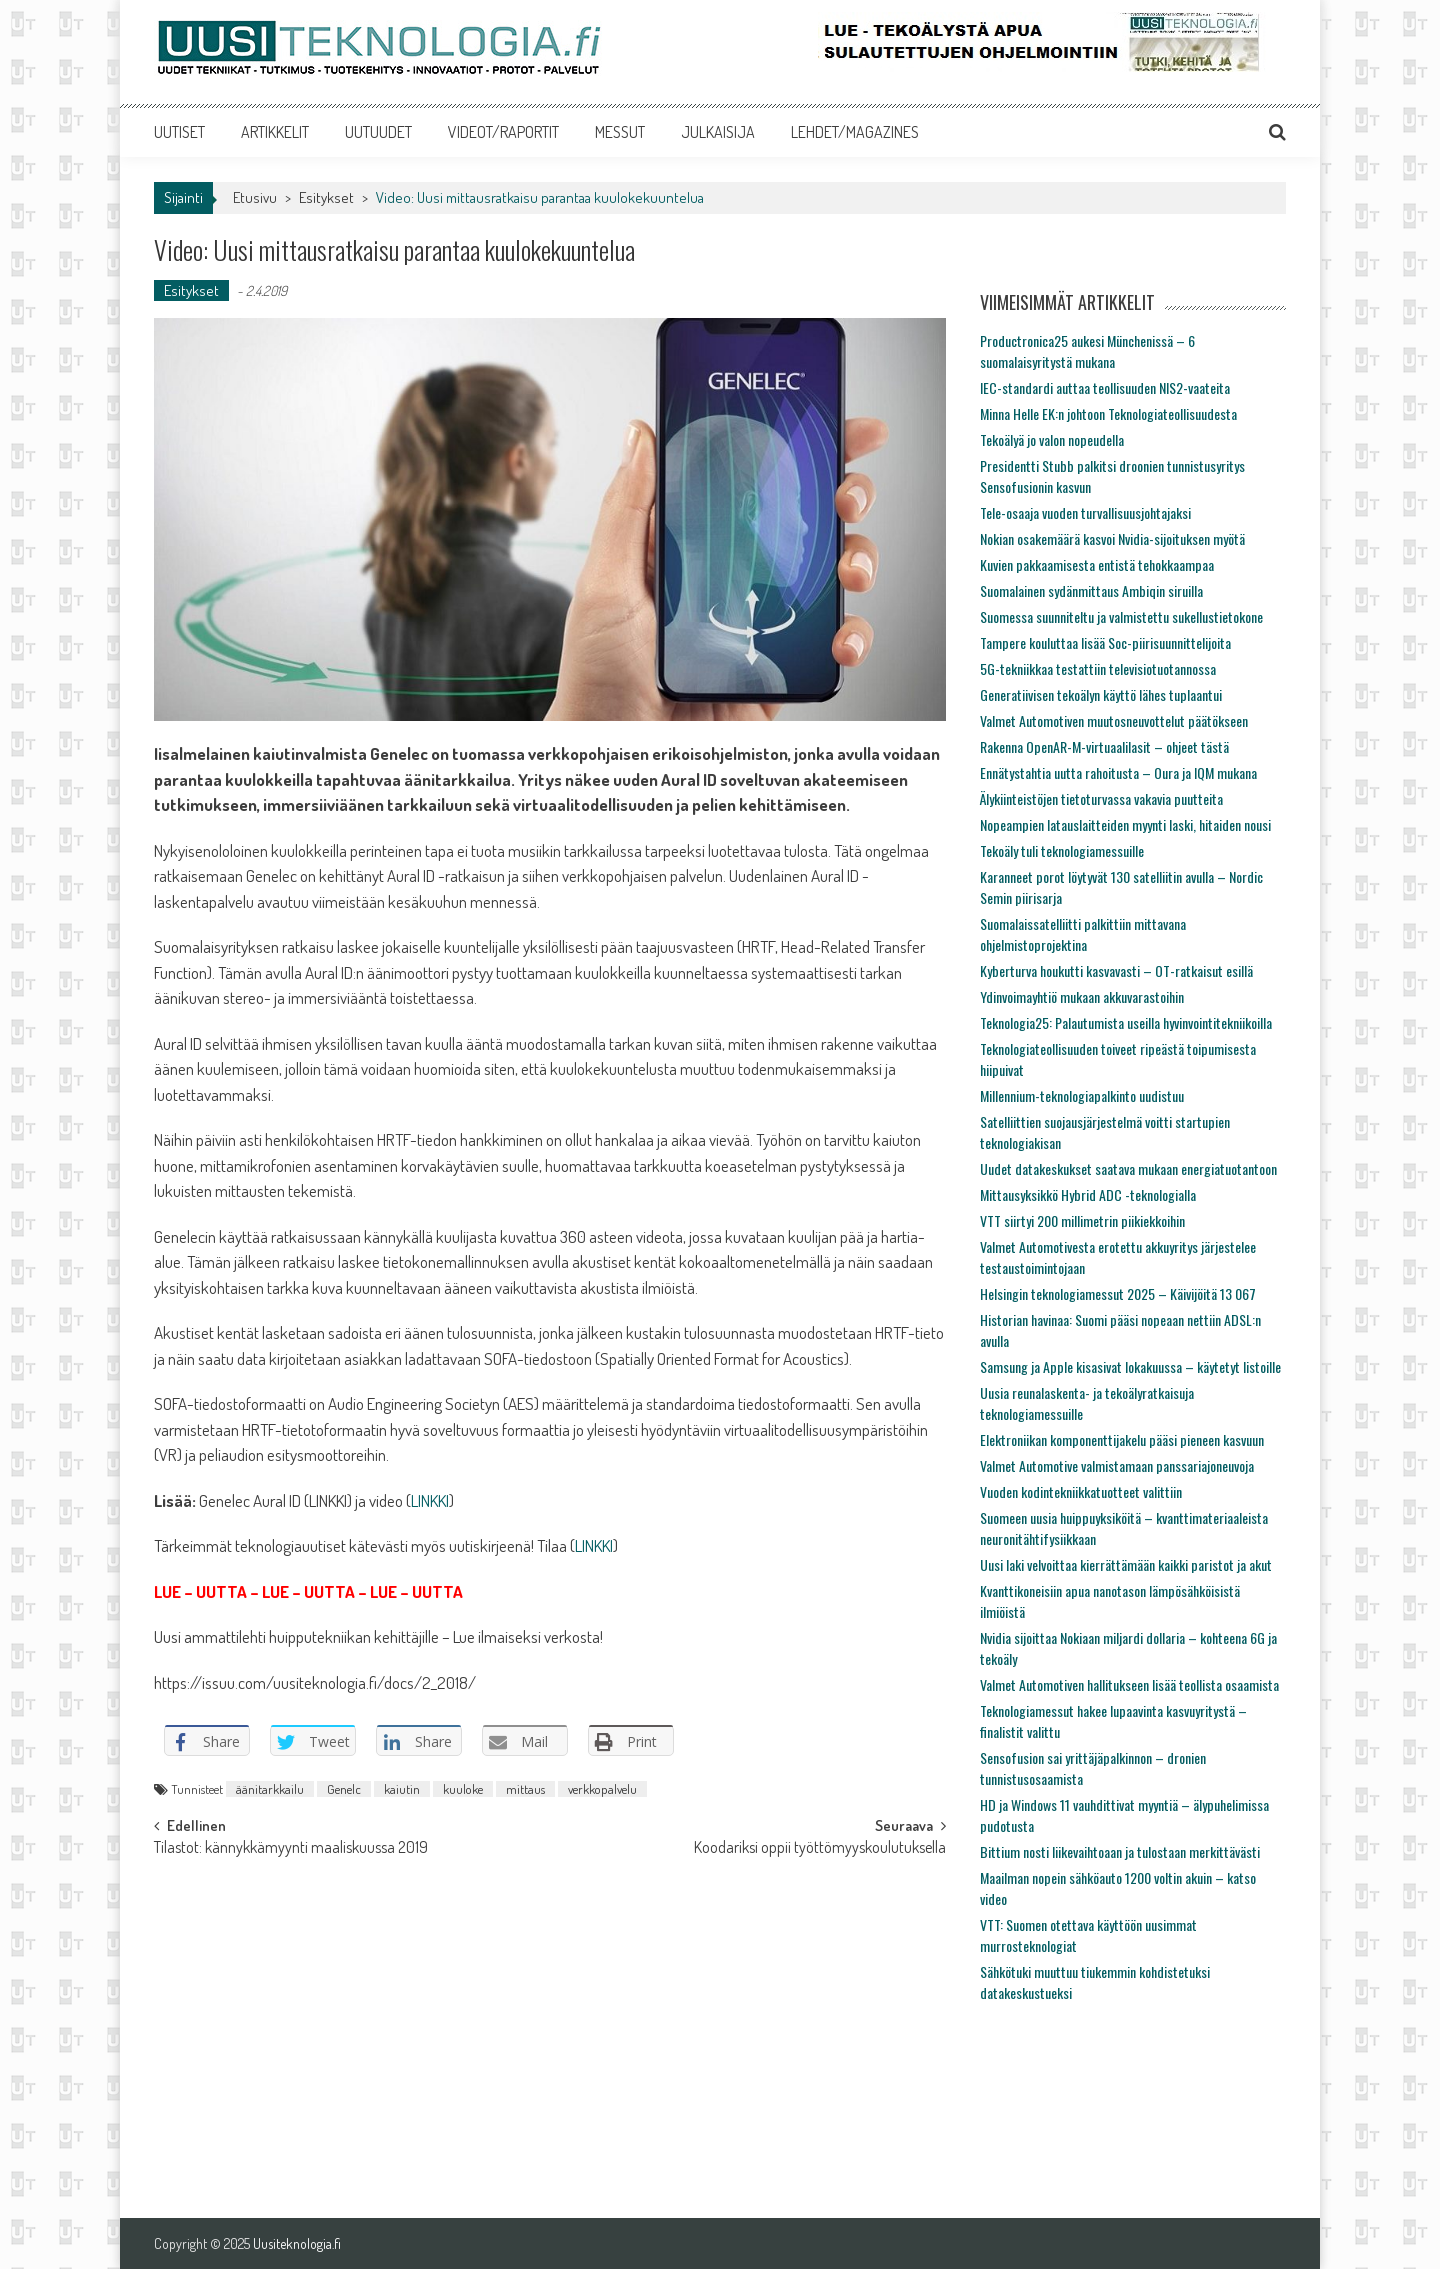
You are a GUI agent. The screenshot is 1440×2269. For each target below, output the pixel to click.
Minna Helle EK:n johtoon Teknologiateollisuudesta (1108, 413)
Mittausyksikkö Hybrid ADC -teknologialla (1088, 1194)
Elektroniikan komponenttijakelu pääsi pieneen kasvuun (1122, 1439)
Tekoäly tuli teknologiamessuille (1062, 850)
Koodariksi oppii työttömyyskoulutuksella (820, 1849)
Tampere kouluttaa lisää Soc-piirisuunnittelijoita (1105, 642)
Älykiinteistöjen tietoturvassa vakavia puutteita (1101, 798)
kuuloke (463, 1789)
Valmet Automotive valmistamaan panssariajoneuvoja (1117, 1465)
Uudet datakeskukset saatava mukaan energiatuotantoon (1128, 1168)
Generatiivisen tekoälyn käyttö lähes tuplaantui (1101, 694)
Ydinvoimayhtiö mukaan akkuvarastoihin (1082, 996)
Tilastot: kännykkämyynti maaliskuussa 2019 (291, 1849)
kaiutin (402, 1789)
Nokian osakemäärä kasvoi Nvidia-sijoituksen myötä (1112, 538)
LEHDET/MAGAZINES (855, 132)
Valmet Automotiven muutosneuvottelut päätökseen (1114, 720)
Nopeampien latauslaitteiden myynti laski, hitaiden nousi (1125, 824)
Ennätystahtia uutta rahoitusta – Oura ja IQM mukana (1118, 772)
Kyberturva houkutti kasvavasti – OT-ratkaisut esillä (1116, 970)
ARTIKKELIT (275, 132)
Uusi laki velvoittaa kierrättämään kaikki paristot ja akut (1126, 1564)
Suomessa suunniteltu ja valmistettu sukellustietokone (1121, 616)
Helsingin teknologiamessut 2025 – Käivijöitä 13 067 (1118, 1293)
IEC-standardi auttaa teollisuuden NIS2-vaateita (1105, 387)
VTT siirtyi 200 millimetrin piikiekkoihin (1082, 1220)
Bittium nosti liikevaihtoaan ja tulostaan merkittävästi (1120, 1851)
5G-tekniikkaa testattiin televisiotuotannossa (1098, 668)
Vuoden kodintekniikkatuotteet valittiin (1081, 1491)
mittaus (525, 1789)
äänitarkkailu (270, 1789)
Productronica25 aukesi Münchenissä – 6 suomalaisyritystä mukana (1087, 351)
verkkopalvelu (602, 1789)
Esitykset (326, 197)
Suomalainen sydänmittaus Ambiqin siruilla (1091, 590)
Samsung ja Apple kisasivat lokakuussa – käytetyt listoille (1130, 1366)
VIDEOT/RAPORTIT (503, 132)
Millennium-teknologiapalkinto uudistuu (1082, 1095)
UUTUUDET (378, 132)
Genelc (344, 1789)
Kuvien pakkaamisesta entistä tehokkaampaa (1097, 564)
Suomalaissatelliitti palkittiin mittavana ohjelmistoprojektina (1083, 934)
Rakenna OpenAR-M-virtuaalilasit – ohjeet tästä (1104, 746)
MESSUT (620, 132)
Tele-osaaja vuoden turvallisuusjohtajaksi (1085, 512)
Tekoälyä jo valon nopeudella (1052, 439)
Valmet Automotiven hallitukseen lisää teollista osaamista (1129, 1684)
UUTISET (179, 132)
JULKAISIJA (718, 132)
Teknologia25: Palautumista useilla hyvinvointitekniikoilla (1126, 1022)
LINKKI (430, 1500)
